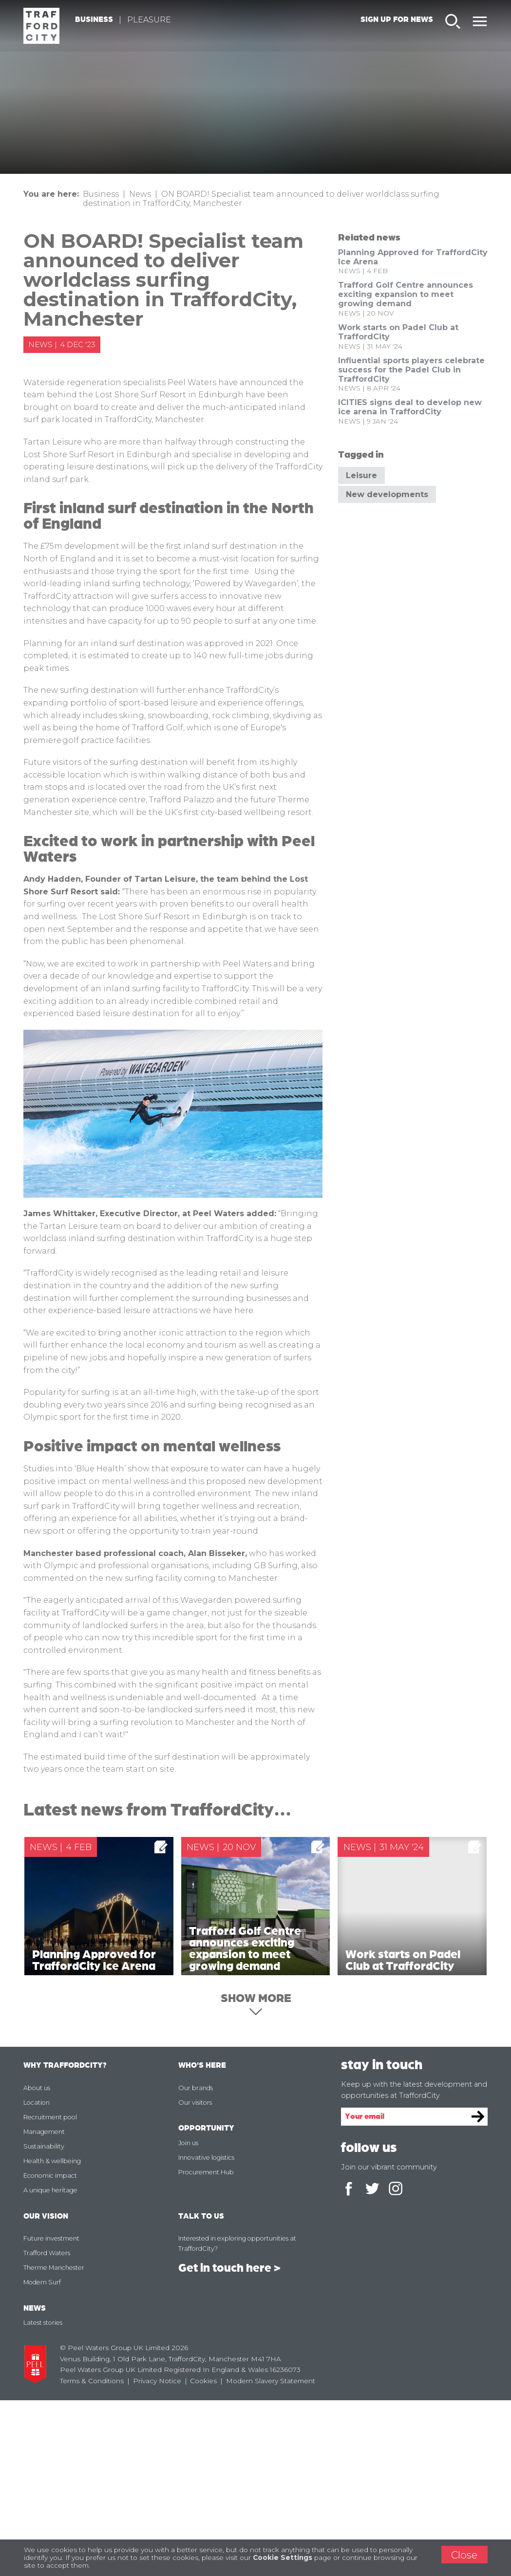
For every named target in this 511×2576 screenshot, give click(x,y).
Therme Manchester (53, 2443)
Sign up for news (396, 20)
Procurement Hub (206, 2347)
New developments (387, 494)
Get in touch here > (229, 2443)
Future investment (51, 2413)
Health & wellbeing (52, 2336)
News (140, 194)
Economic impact (50, 2350)
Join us (188, 2318)
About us (36, 2263)
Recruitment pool (50, 2292)
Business (97, 20)
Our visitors (195, 2277)
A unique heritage (50, 2365)
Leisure (361, 475)
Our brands (195, 2263)
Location (36, 2277)
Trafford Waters (46, 2428)
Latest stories (42, 2498)
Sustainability (43, 2321)
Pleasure (152, 20)
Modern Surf (42, 2458)
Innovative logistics (206, 2332)
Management (44, 2307)
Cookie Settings (282, 2557)
